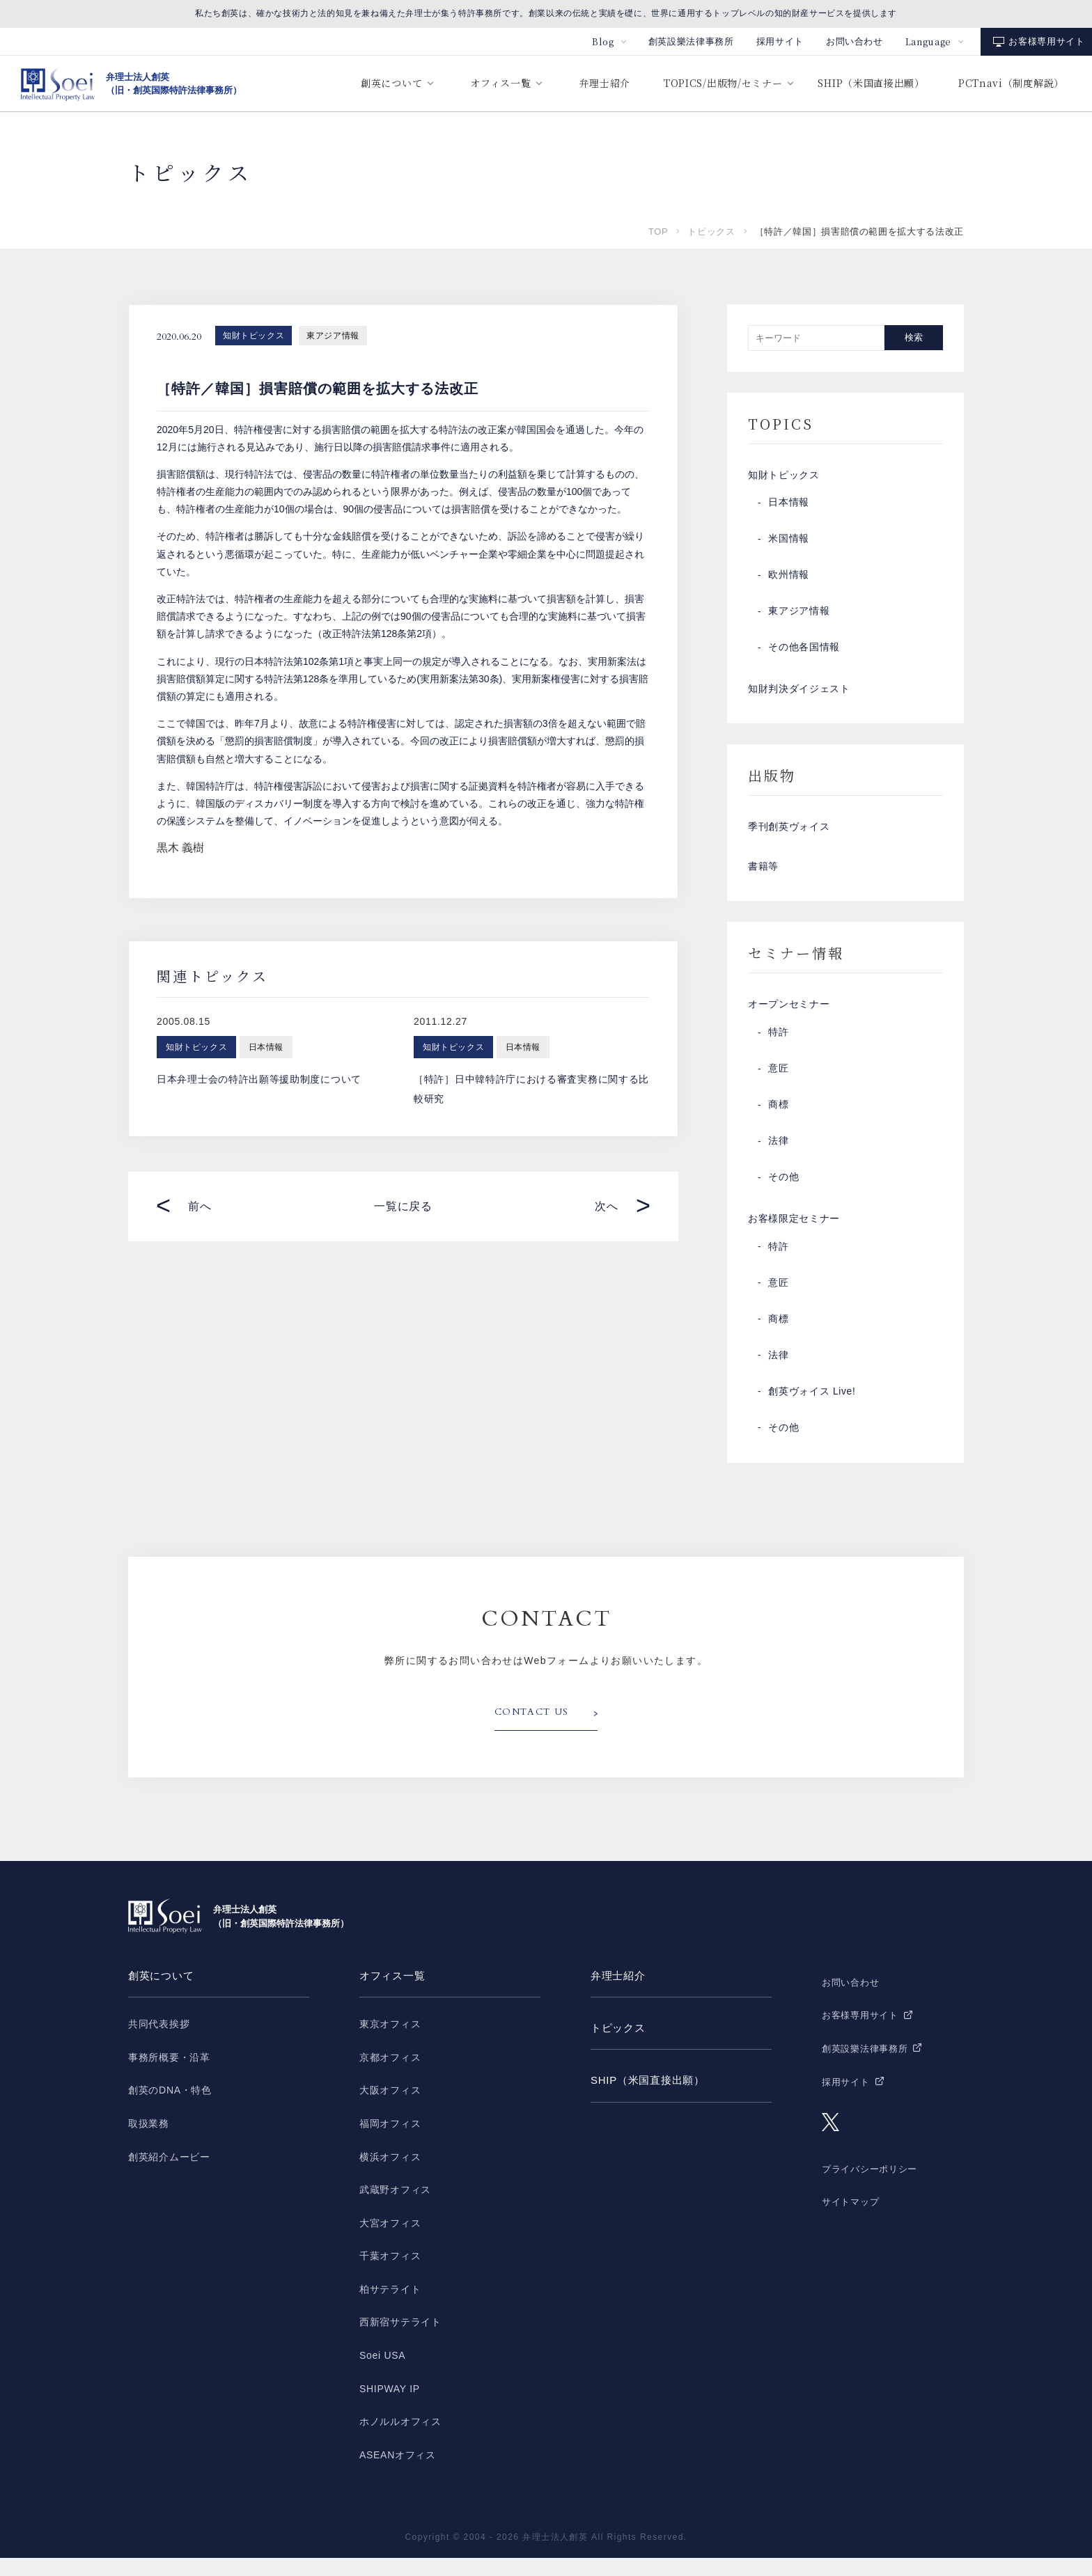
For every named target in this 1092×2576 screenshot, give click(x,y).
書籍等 (763, 877)
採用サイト (780, 41)
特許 (778, 1047)
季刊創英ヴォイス (789, 834)
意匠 (778, 1084)
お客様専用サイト (1046, 41)
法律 (778, 1156)
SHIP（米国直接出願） (871, 83)
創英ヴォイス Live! (812, 1409)
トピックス (711, 231)
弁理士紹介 (604, 83)
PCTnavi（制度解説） (1011, 83)
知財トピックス (253, 335)
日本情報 (788, 506)
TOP (658, 231)
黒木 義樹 (180, 848)
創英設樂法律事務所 (691, 41)
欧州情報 (788, 578)
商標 (778, 1120)
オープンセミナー (789, 1018)
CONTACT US (534, 1731)
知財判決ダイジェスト (799, 694)
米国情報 (788, 542)
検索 (914, 337)
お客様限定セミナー (794, 1235)
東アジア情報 (332, 335)
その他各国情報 (804, 651)
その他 (783, 1192)
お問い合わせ (854, 41)
